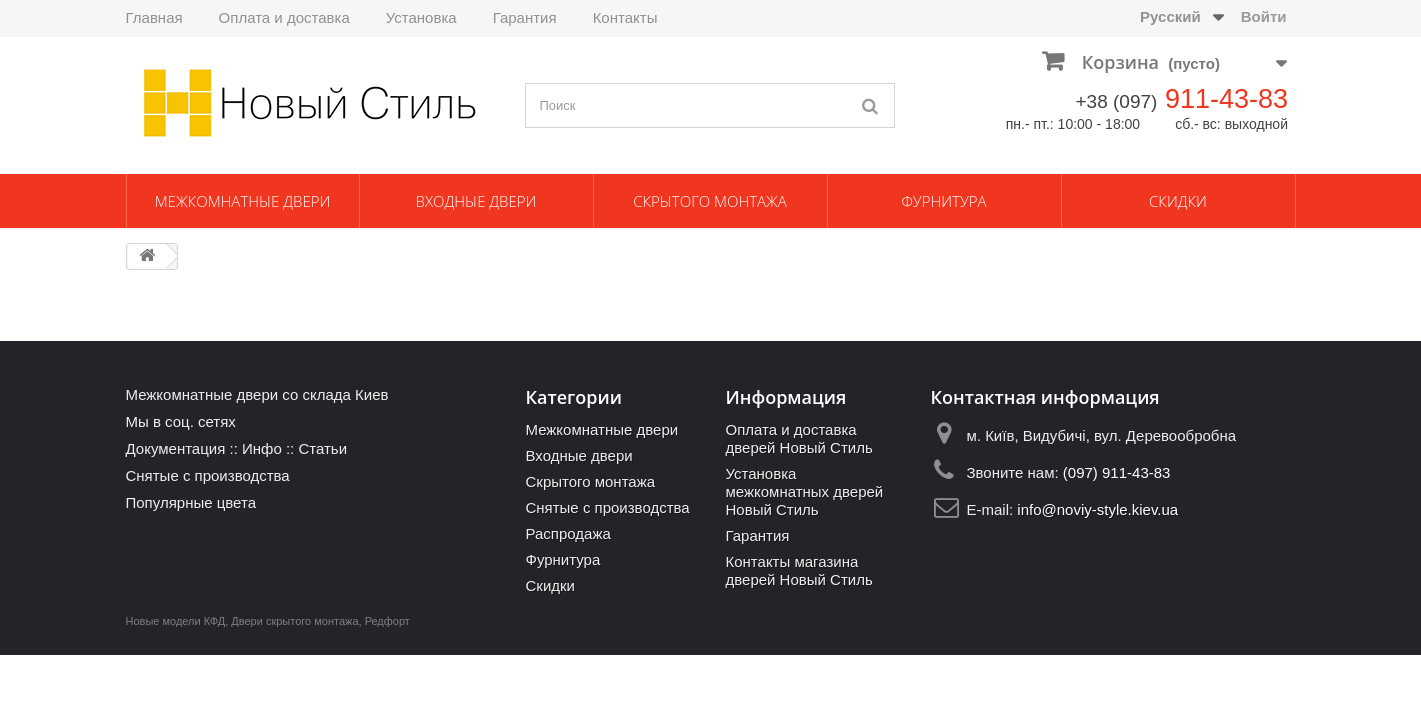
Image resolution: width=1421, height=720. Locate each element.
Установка (421, 17)
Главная (154, 17)
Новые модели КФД (176, 621)
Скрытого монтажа (710, 201)
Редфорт (387, 621)
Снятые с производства (208, 475)
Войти (1264, 16)
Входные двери (476, 201)
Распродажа (567, 533)
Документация (176, 448)
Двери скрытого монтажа (294, 621)
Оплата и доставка (284, 17)
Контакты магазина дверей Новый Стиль (798, 570)
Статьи (322, 448)
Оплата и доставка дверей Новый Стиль (798, 438)
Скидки (1178, 201)
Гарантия (525, 17)
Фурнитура (943, 201)
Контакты (625, 17)
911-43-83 (1226, 99)
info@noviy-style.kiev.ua (1097, 509)
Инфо (262, 448)
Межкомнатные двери (243, 201)
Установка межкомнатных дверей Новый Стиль (804, 491)
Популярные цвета (191, 502)
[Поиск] (870, 105)
